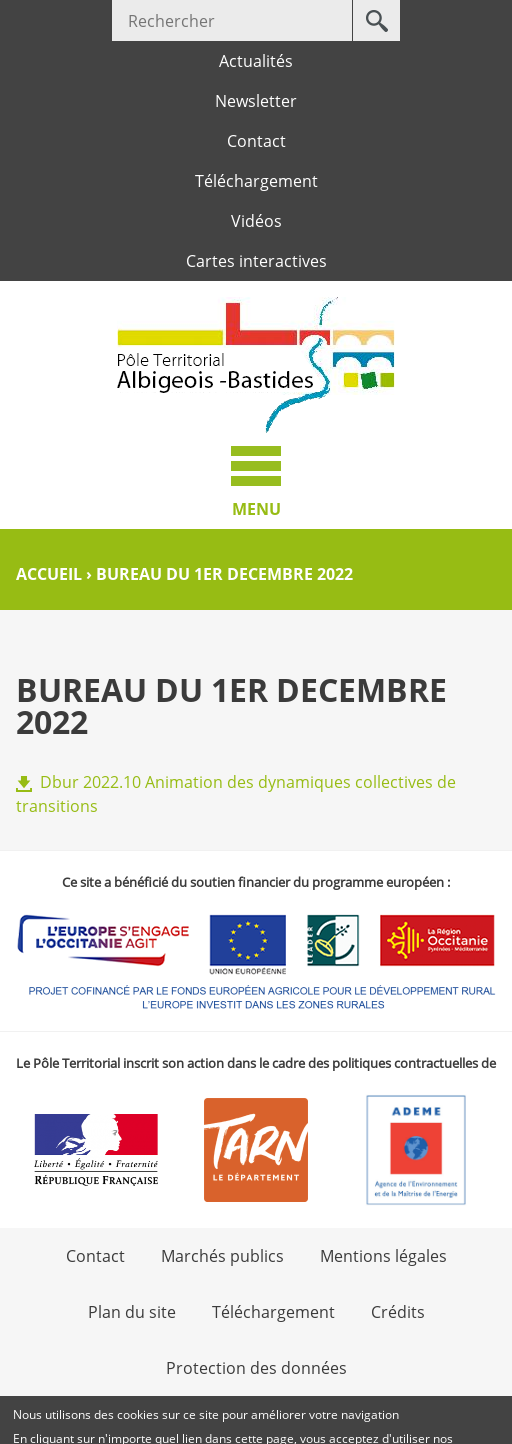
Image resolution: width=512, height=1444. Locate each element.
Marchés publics (222, 1256)
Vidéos (256, 221)
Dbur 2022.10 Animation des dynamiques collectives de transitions (236, 794)
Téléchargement (256, 181)
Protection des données (256, 1368)
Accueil (49, 574)
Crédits (398, 1312)
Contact (256, 141)
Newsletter (256, 101)
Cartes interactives (256, 261)
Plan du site (132, 1312)
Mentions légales (383, 1256)
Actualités (256, 61)
